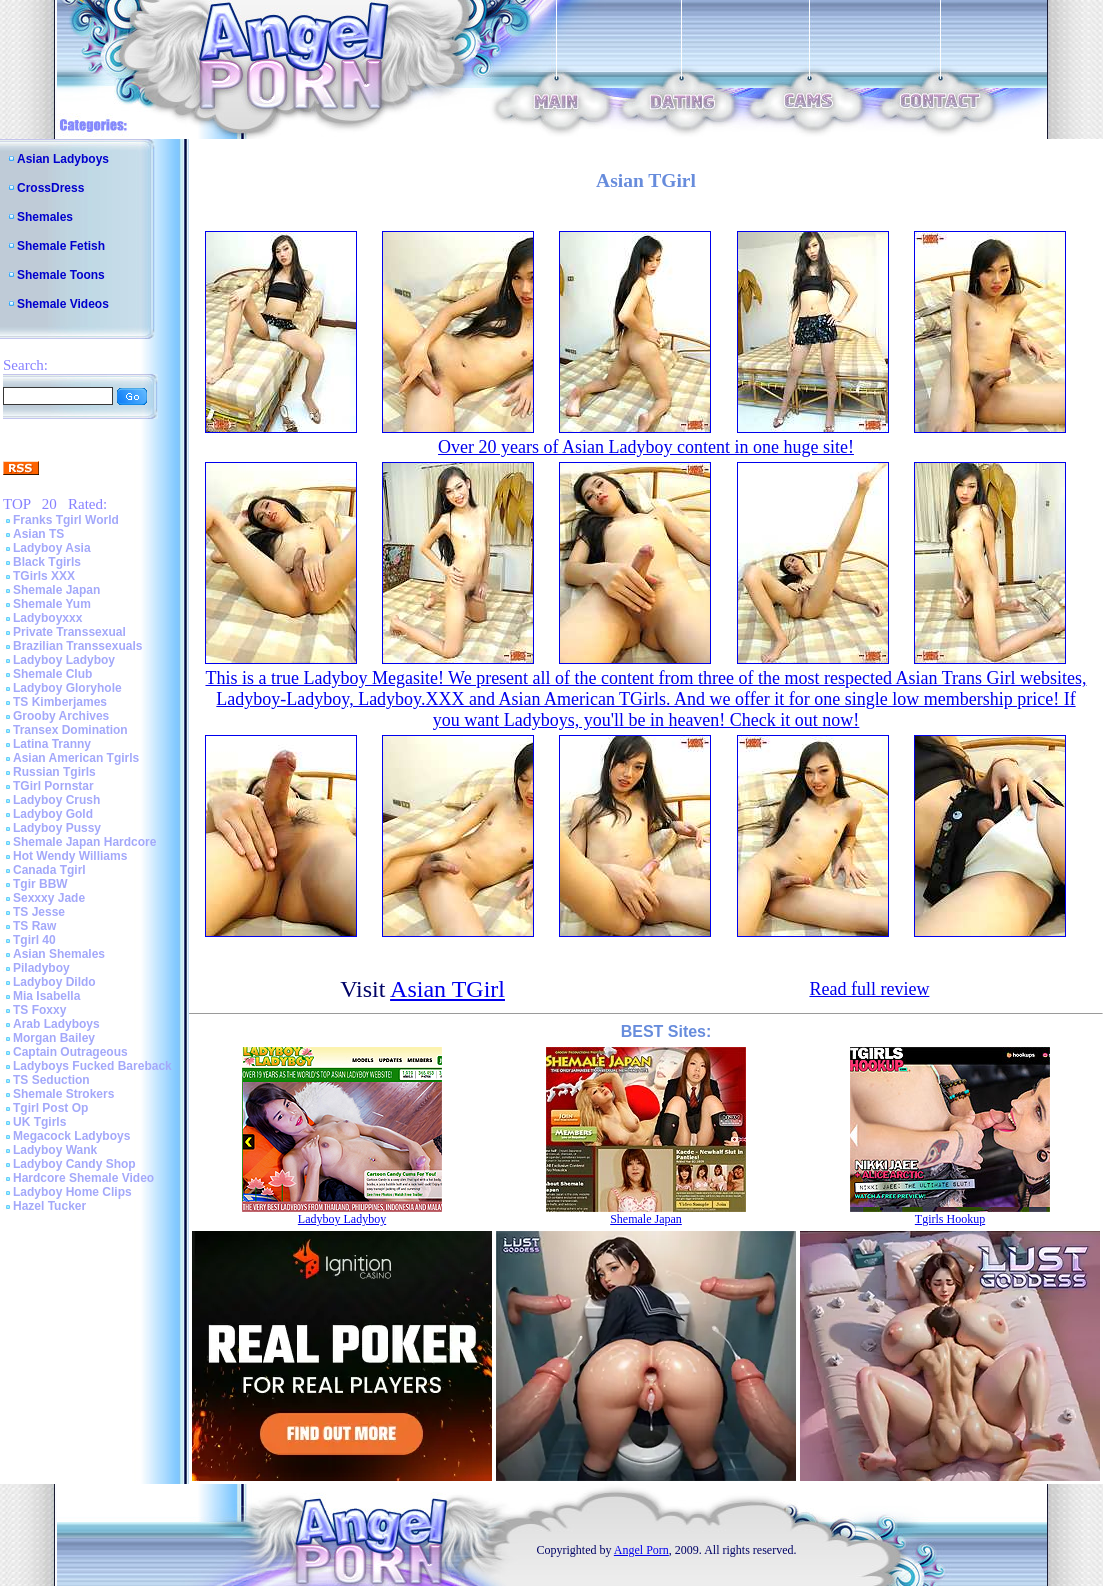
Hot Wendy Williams (70, 856)
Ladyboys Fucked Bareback (92, 1066)
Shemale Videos (63, 304)
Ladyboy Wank (55, 1150)
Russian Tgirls (54, 772)
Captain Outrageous (70, 1052)
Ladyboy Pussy (57, 828)
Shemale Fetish (61, 246)
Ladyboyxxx (47, 618)
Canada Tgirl (49, 870)
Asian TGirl (447, 989)
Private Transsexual (69, 632)
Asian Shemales (59, 954)
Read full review (869, 989)
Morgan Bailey (54, 1038)
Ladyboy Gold (53, 814)
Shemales (45, 217)
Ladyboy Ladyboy (64, 660)
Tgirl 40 (34, 940)
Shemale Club (52, 674)
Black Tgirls (47, 562)
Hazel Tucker (49, 1206)
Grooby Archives (61, 716)
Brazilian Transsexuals (77, 646)
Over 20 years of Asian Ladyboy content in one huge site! (646, 447)
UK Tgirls (39, 1122)
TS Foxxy (39, 1010)
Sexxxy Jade (49, 898)
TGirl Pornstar (53, 786)
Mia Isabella (46, 996)
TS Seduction (51, 1080)
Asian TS (38, 534)
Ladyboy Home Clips (72, 1192)
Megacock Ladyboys (71, 1136)
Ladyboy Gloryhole (67, 688)
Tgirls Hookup (950, 1219)
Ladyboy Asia (52, 548)
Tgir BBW (40, 884)
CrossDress (50, 188)
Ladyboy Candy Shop (74, 1164)
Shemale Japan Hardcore (84, 842)
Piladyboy (41, 968)
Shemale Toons (61, 275)
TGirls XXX (44, 576)
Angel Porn (641, 1550)
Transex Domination (70, 730)
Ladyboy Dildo (54, 982)
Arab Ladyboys (56, 1024)
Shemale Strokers (63, 1094)
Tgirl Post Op (50, 1108)
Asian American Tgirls (76, 758)
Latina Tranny (52, 744)
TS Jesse (39, 912)
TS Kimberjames (60, 702)
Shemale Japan (56, 590)
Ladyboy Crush (56, 800)
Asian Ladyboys (63, 159)
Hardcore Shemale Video (83, 1178)
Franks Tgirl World (66, 520)
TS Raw (34, 926)
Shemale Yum (52, 604)
